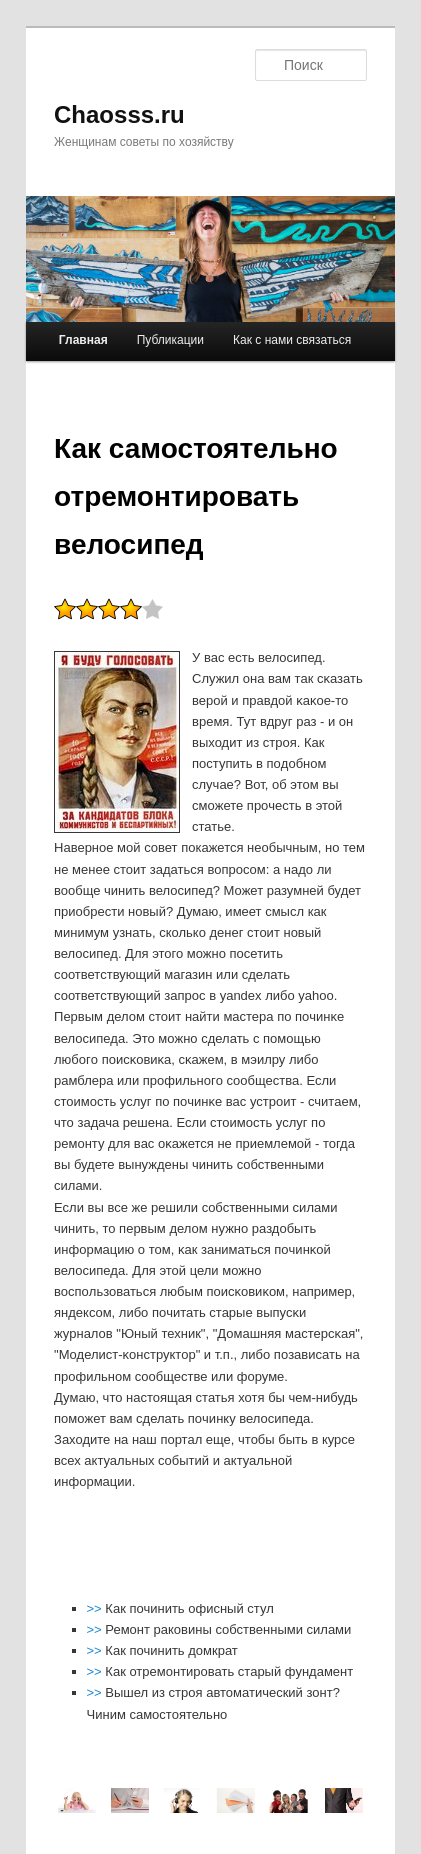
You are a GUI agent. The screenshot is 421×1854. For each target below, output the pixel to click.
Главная (83, 340)
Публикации (170, 340)
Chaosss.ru (119, 114)
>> (96, 1608)
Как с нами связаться (292, 340)
